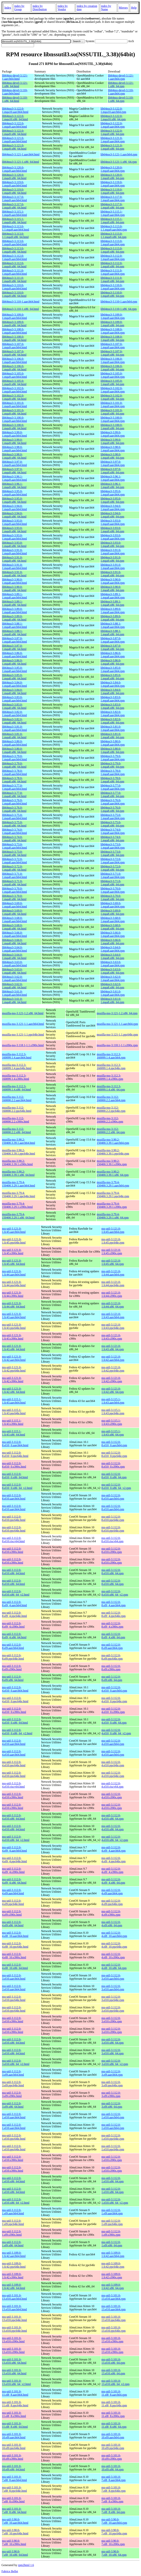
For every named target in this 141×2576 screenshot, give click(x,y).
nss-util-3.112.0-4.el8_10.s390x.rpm (113, 1955)
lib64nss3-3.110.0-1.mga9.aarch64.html (14, 287)
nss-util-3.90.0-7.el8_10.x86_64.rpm (113, 2553)
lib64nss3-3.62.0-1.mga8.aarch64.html (14, 978)
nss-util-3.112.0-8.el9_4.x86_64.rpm (113, 1635)
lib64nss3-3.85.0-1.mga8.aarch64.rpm (112, 669)
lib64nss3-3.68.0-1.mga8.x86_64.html (14, 927)
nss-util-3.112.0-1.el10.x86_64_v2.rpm (114, 2201)
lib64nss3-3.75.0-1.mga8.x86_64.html (14, 824)
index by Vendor (62, 7)
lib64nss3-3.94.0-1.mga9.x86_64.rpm (112, 515)
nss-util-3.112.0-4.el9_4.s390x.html (13, 1870)
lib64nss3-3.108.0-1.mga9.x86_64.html (14, 338)
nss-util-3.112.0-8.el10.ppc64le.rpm (112, 1518)
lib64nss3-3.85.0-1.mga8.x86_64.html (14, 677)
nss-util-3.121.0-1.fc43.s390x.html (12, 1337)
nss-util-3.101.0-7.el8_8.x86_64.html (14, 2510)
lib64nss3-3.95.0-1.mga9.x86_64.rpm (112, 500)
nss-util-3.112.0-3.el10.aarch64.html (14, 1977)
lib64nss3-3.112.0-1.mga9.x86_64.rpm (112, 265)
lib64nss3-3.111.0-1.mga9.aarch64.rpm (112, 272)
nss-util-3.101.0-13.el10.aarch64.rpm (113, 2297)
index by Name (106, 7)
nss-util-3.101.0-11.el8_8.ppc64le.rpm (114, 2404)
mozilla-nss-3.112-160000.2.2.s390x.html (15, 1120)
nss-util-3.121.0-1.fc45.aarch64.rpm (112, 1230)
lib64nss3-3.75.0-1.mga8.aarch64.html (14, 816)
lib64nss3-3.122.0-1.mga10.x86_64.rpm (113, 117)
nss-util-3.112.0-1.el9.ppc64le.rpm (112, 2222)
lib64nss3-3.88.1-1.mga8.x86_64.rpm (112, 632)
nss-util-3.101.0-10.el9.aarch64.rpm (112, 2436)
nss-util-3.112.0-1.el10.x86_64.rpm (112, 2179)
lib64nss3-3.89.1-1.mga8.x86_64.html (14, 603)
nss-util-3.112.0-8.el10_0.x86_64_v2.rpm (116, 1486)
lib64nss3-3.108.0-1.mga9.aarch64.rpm (112, 331)
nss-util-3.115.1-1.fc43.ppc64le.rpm (112, 1411)
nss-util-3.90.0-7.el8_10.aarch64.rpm (114, 2521)
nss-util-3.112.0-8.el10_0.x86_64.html (15, 1475)
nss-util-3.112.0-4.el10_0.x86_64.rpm (113, 1721)
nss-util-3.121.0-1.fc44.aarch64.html (14, 1273)
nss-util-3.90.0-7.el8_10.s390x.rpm (113, 2542)
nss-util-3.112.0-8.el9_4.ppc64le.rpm (113, 1614)
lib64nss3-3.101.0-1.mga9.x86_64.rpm (112, 412)
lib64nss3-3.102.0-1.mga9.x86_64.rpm (112, 397)
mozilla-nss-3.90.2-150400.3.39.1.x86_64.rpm (113, 1173)
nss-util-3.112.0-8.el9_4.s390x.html (13, 1625)
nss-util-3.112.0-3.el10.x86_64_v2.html (15, 2062)
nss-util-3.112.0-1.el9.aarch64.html (13, 2211)
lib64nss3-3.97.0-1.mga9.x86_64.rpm (112, 471)
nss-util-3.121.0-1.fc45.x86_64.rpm (112, 1262)
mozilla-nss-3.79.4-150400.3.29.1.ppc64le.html (18, 1194)
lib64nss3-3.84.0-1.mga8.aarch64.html (14, 684)
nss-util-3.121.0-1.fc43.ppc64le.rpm (112, 1326)
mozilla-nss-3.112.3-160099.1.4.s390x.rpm (110, 1077)
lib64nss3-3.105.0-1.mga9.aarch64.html (14, 375)
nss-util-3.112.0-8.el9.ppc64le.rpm (112, 1657)
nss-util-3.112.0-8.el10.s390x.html (12, 1550)
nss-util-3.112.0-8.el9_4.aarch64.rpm (113, 1603)
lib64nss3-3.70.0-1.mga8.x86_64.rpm (112, 897)
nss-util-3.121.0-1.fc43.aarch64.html (14, 1315)
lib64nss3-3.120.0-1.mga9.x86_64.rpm (112, 176)
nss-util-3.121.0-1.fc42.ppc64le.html (14, 1369)
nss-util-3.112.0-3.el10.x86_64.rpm (112, 2041)
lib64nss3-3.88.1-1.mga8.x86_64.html (14, 632)
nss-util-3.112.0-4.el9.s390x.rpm (111, 1913)
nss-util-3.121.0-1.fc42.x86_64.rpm (112, 1390)
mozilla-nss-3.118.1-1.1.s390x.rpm (117, 1045)
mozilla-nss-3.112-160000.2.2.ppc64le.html (16, 1109)
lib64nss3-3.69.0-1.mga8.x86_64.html (14, 912)
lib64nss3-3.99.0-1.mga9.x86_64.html (14, 441)
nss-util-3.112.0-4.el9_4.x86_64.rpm (113, 1881)
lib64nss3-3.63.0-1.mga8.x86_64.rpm (112, 971)
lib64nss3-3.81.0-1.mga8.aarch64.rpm (112, 728)
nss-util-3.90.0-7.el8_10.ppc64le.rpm (114, 2532)
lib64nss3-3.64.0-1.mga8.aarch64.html (14, 949)
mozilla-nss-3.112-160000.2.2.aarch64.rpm (111, 1098)
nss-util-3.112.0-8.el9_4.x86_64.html (14, 1635)
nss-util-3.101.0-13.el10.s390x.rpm (112, 2340)
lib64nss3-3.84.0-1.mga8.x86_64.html (14, 691)
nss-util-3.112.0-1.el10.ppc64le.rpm (112, 2137)
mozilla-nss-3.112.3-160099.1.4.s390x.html (15, 1077)
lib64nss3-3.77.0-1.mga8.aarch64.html (14, 787)
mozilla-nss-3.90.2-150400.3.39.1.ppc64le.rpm (113, 1152)
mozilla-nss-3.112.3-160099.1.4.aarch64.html (16, 1056)
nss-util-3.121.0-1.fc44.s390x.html (12, 1294)
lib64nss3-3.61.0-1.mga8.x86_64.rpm (112, 1000)
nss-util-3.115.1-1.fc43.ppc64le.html (14, 1411)
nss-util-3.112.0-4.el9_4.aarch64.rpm (113, 1849)
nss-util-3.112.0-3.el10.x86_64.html (13, 2041)
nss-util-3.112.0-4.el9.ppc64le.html (13, 1902)
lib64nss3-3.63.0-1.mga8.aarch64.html (14, 964)
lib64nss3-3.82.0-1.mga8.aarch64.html (14, 713)
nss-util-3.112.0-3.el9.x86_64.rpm (111, 2105)
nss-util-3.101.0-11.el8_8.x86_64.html (15, 2425)
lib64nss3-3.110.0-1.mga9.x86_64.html (14, 294)
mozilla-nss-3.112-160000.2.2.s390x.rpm (110, 1120)
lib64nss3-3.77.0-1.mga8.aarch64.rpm (112, 787)
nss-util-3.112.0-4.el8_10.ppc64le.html (15, 1945)
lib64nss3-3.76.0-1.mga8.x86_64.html (14, 809)
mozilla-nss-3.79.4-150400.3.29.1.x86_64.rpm (113, 1216)
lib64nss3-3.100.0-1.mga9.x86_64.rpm (112, 426)
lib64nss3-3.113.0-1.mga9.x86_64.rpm (112, 250)
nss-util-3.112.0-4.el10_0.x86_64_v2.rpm (116, 1731)
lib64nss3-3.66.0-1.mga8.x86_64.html (14, 941)
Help (134, 7)
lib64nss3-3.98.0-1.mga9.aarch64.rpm (112, 448)
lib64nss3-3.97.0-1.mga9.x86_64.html (14, 471)
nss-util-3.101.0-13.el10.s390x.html (13, 2340)
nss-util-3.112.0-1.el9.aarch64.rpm (112, 2211)
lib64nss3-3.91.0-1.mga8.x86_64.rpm (112, 574)
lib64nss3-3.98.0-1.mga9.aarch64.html (14, 448)
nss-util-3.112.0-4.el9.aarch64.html (13, 1891)
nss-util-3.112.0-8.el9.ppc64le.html (13, 1657)
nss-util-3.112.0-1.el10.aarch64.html (14, 2115)
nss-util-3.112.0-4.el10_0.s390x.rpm (113, 1710)
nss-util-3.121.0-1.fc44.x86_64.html (13, 1305)
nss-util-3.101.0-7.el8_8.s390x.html (13, 2500)
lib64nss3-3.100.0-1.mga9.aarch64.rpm (112, 419)
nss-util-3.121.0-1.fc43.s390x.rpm (111, 1337)
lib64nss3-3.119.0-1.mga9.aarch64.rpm (112, 184)
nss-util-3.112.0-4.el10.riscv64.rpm (112, 1785)
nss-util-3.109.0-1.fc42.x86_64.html (13, 2286)
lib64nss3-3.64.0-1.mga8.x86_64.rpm (112, 956)
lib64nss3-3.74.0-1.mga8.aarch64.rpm (112, 831)
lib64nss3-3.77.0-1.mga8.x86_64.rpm (112, 794)
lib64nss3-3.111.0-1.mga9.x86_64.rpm (112, 279)
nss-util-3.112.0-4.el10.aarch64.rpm (112, 1742)
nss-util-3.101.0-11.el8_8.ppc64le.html (15, 2404)
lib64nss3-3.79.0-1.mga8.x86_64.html (14, 765)
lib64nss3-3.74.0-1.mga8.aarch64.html (14, 831)
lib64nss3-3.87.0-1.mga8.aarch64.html (14, 640)
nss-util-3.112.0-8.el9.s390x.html (12, 1667)
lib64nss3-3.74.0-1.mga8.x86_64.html (14, 838)
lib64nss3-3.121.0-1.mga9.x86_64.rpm (112, 147)
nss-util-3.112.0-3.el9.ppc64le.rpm (112, 2083)
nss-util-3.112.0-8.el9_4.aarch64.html (14, 1603)
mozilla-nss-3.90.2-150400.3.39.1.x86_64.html (18, 1173)
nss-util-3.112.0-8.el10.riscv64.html (13, 1539)
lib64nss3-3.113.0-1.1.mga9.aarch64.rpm (113, 228)
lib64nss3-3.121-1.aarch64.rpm (118, 154)
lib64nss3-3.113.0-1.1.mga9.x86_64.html (15, 235)
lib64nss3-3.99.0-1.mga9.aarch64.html (14, 434)
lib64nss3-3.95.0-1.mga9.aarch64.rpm (112, 493)
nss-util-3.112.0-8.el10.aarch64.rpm (112, 1497)
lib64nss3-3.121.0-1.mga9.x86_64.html (14, 147)
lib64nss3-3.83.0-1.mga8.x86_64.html (14, 706)
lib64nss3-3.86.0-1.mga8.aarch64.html (14, 654)
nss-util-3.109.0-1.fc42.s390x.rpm (111, 2276)
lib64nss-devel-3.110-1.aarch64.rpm (120, 92)
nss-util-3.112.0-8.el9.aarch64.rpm (112, 1646)
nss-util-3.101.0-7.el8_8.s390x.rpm (112, 2500)
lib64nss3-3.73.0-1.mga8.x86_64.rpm (112, 853)
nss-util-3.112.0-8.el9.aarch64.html (13, 1646)
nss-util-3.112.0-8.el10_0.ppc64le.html (15, 1454)
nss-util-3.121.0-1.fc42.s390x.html (12, 1379)
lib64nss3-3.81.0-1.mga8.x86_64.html (14, 735)
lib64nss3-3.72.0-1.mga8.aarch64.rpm (112, 861)
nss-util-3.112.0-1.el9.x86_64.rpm (111, 2244)
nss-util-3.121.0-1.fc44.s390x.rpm (111, 1294)
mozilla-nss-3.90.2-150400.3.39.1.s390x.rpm (112, 1162)
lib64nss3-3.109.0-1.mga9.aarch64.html (14, 316)
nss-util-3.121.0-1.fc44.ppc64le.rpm (112, 1283)
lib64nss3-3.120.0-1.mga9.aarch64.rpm (112, 169)
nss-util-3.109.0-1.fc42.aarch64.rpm (112, 2254)
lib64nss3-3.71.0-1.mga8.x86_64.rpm (112, 883)
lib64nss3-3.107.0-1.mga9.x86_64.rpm (112, 353)
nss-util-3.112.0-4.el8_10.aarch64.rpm (114, 1934)
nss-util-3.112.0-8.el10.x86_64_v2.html (15, 1593)
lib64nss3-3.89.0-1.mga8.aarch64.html (14, 610)
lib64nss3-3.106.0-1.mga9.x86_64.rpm (112, 368)
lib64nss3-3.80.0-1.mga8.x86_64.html (14, 750)
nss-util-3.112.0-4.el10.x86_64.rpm (112, 1817)
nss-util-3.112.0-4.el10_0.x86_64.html (15, 1721)
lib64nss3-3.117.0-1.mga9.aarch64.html (14, 198)
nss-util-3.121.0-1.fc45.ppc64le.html (14, 1241)
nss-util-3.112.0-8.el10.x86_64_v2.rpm (114, 1593)
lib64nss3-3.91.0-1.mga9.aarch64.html (14, 551)
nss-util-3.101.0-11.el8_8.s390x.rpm (113, 2414)
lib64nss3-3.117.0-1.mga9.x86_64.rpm (112, 206)
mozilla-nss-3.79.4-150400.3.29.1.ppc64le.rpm (113, 1194)
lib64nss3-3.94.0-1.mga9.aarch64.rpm (112, 507)
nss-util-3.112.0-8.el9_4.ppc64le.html (14, 1614)
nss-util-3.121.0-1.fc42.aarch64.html (14, 1358)
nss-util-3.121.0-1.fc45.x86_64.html (13, 1262)
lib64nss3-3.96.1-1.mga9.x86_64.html (14, 485)
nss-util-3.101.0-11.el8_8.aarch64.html (15, 2393)
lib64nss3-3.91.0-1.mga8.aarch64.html (14, 566)
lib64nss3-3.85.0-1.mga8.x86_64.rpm (112, 677)
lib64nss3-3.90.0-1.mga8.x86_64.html (14, 588)
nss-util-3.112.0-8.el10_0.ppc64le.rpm (114, 1454)
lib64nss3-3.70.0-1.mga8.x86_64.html (14, 897)
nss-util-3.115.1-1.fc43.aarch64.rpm (112, 1401)
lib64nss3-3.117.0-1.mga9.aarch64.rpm (112, 198)
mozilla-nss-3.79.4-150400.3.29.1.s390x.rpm (112, 1205)
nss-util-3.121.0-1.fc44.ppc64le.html (14, 1283)
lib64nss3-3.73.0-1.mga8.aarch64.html (14, 846)
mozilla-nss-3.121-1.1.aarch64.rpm (117, 1023)
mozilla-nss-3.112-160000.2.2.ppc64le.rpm (111, 1109)
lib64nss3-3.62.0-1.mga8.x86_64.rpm (112, 986)
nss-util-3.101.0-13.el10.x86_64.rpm (113, 2361)
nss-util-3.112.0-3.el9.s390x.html (12, 2094)
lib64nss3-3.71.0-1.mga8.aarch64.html (14, 875)
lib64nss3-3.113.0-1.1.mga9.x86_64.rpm (113, 235)
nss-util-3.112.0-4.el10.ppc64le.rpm (112, 1763)
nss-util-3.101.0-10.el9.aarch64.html (14, 2436)
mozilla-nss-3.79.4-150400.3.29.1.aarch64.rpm (113, 1184)
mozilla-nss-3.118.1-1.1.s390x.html (23, 1045)
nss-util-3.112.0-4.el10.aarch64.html (14, 1742)
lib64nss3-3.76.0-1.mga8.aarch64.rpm (112, 802)
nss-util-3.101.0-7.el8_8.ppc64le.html (14, 2489)
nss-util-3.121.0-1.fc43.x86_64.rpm (112, 1347)
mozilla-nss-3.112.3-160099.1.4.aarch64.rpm (111, 1056)
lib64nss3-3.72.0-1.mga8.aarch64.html (14, 861)
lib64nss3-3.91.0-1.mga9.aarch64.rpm (112, 551)
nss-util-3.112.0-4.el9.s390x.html (12, 1913)
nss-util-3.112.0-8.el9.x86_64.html (13, 1678)
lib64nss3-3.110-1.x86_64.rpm (118, 308)
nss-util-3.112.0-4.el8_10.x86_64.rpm (113, 1966)
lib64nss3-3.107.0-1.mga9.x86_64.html (14, 353)
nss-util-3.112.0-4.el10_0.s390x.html (14, 1710)
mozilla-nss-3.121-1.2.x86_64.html (23, 1013)
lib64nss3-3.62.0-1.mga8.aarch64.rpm (112, 978)
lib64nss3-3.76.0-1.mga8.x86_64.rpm (112, 809)
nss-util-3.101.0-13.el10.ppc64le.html (14, 2318)
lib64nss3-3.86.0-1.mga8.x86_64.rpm (112, 662)
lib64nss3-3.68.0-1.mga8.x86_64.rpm (112, 927)
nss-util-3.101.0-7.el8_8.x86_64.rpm (113, 2510)
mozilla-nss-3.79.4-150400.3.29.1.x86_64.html (18, 1216)
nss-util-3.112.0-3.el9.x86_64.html (13, 2105)
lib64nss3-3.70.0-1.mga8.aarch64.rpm (112, 890)
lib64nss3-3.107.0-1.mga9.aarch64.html (14, 345)
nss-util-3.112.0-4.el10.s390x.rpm (111, 1795)
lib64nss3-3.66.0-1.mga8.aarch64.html (14, 934)
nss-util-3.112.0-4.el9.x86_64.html (13, 1923)
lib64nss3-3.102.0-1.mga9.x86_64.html (14, 397)
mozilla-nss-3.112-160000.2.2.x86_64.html (16, 1130)
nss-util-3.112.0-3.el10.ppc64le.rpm (112, 1998)
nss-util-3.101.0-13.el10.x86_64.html (14, 2361)
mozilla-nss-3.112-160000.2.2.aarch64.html (16, 1098)
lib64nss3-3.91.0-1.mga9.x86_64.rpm (112, 559)
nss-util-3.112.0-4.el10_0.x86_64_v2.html (17, 1731)
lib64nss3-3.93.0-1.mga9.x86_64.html (14, 529)
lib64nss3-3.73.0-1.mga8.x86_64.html (14, 853)
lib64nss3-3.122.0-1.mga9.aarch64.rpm (112, 125)
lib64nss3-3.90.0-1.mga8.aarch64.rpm (112, 581)
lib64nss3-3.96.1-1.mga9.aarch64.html (14, 478)
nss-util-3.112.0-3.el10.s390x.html (12, 2019)
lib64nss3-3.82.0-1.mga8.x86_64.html (14, 721)
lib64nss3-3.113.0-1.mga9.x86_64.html (14, 250)
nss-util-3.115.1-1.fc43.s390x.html (12, 1422)
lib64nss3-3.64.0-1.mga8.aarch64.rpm (112, 949)
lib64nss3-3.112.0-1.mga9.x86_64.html (14, 265)
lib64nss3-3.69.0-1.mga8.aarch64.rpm (112, 905)
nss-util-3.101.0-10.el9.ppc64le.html (14, 2446)
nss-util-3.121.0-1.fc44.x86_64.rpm (112, 1305)
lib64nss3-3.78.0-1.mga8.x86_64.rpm (112, 780)
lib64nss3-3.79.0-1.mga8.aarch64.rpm (112, 757)
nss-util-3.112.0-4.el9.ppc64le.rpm (112, 1902)
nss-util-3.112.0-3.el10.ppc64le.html (14, 1998)
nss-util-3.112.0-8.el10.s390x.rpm (111, 1550)
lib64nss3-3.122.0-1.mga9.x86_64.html (14, 132)
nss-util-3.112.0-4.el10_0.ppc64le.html (15, 1699)
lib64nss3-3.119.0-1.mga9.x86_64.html (14, 191)
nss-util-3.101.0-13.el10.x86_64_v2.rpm (115, 2382)
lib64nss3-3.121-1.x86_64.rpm (118, 161)
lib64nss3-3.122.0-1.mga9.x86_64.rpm (112, 132)
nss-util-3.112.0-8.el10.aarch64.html (14, 1497)
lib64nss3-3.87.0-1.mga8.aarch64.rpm (112, 640)
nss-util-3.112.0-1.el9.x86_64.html (13, 2244)
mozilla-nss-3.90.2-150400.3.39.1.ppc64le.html (18, 1152)
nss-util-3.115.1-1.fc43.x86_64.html (13, 1433)
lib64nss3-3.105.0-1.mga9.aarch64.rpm (112, 375)
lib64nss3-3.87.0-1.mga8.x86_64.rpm (112, 647)
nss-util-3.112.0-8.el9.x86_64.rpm (111, 1678)
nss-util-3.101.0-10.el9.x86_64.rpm (112, 2468)
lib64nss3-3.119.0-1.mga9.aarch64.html (14, 184)
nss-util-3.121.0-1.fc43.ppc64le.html (14, 1326)
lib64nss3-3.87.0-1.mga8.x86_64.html (14, 647)
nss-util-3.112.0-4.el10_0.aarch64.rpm (114, 1689)
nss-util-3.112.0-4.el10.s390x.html (12, 1795)
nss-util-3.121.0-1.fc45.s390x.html (12, 1251)
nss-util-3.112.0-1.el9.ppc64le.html (13, 2222)
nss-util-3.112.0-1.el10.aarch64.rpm (112, 2115)
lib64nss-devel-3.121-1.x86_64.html (15, 84)
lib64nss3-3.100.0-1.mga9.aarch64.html (14, 419)
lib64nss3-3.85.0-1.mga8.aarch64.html (14, 669)
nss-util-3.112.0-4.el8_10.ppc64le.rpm (114, 1945)
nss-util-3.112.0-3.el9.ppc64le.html (13, 2083)
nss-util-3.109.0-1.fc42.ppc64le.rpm (112, 2265)
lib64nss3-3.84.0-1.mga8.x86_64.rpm (112, 691)
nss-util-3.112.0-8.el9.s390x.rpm (111, 1667)
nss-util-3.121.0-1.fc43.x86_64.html (13, 1347)
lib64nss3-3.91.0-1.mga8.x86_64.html (14, 574)
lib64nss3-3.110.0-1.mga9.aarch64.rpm (112, 287)
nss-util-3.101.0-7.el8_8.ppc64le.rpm (113, 2489)
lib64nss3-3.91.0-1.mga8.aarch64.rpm (112, 566)
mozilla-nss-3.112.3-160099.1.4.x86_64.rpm (111, 1088)
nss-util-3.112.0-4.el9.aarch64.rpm (112, 1891)
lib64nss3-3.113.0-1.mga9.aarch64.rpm (112, 242)
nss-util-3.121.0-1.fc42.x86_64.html (13, 1390)
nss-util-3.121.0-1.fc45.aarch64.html (14, 1230)
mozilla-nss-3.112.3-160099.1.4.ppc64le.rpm (111, 1066)
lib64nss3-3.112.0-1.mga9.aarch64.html (14, 257)
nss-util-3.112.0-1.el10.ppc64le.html (14, 2137)
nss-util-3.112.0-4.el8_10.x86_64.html (15, 1966)
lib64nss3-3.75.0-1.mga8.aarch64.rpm (112, 816)
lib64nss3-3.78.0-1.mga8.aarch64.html (14, 772)
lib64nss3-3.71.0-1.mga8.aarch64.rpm (112, 875)
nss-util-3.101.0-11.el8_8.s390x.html (14, 2414)
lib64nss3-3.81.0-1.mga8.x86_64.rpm (112, 735)
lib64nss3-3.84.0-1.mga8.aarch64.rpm (112, 684)
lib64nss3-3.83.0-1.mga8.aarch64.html (14, 699)
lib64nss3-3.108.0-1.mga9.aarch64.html (14, 331)
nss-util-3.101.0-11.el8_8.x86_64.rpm (113, 2425)
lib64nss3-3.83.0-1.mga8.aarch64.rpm (112, 699)
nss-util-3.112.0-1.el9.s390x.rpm (111, 2233)
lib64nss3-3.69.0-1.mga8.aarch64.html (14, 905)
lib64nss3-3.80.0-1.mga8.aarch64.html (14, 743)
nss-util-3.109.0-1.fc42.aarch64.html (14, 2254)
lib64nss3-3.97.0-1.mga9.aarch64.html (14, 463)
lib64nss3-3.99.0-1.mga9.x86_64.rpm (112, 441)
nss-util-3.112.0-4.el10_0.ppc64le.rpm (114, 1699)
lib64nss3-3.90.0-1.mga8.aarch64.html (14, 581)
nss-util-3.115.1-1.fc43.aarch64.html (14, 1401)
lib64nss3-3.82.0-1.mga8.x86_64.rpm (112, 721)
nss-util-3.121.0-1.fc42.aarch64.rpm (112, 1358)
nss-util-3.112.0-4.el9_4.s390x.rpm (112, 1870)
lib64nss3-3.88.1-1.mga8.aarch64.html (14, 625)
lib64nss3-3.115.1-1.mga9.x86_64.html (14, 220)
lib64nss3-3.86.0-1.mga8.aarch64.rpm (112, 654)
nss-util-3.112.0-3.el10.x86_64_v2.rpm (114, 2062)
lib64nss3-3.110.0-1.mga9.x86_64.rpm (112, 294)
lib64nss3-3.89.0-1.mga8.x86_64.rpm (112, 618)
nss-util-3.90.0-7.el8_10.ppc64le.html (15, 2532)
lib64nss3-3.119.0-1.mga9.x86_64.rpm (112, 191)
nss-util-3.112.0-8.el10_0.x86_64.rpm (113, 1475)
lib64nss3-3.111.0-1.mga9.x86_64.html (14, 279)
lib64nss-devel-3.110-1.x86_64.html (15, 99)
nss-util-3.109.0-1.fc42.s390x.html (12, 2276)
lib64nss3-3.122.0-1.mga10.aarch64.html (15, 110)
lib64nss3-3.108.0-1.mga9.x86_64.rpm (112, 338)
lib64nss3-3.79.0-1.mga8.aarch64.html (14, 757)
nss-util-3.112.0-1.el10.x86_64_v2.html (15, 2201)
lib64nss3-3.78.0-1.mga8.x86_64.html (14, 780)
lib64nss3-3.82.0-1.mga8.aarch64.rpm (112, 713)
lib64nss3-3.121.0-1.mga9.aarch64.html (14, 139)
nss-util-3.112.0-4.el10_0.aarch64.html (15, 1689)
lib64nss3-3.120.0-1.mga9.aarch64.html (14, 169)
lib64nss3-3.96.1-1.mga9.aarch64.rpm (112, 478)
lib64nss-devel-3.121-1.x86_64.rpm (121, 84)
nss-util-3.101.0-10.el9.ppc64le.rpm (112, 2446)
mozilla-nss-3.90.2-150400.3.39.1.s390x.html (17, 1162)
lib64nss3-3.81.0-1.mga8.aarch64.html (14, 728)
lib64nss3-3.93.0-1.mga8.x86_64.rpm (112, 544)
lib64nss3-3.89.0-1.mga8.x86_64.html (14, 618)
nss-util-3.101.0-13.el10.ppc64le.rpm (113, 2318)
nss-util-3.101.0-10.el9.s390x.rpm (111, 2457)
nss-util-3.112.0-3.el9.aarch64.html (13, 2073)
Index (7, 7)
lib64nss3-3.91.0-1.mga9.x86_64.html (14, 559)
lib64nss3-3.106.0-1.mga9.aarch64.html (14, 360)
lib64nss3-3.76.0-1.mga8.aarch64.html (14, 802)
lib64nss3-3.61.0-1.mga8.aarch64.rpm (112, 993)
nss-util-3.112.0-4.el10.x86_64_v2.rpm (114, 1838)
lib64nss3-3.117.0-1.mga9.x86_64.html (14, 206)
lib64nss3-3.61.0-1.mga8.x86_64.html (14, 1000)
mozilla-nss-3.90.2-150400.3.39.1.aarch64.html (18, 1141)
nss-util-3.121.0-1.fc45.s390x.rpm (111, 1251)
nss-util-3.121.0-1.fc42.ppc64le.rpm (112, 1369)
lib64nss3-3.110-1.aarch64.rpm (118, 301)
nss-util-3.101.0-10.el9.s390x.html (12, 2457)
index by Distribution (39, 7)
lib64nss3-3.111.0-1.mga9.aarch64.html (14, 272)
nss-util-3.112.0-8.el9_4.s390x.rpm (112, 1625)
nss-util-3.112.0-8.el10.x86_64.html (13, 1571)
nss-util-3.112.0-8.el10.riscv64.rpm (112, 1539)
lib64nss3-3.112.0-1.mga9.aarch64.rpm (112, 257)
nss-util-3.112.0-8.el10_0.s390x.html (14, 1465)
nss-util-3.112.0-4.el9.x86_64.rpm (111, 1923)
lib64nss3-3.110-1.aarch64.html (20, 301)
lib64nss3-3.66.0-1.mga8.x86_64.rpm (112, 941)
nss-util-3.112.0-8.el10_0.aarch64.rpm (114, 1443)
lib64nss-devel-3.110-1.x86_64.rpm (120, 99)
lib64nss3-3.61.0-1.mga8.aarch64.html (14, 993)
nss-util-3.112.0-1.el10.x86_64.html (13, 2179)
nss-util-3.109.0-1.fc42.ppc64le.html (14, 2265)
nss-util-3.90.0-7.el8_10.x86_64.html (15, 2553)
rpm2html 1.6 (26, 2565)
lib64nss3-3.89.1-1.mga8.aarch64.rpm (112, 596)
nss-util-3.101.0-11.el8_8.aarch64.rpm (114, 2393)
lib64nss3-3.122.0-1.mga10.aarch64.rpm (113, 110)
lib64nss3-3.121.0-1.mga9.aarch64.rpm (112, 139)
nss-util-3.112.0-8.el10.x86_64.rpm (112, 1571)
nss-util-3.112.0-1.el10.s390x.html (12, 2158)
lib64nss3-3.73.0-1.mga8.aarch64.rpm (112, 846)
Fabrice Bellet (9, 2571)
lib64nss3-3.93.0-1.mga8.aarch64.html (14, 537)
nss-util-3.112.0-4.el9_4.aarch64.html (14, 1849)
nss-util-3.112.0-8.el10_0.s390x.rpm (113, 1465)
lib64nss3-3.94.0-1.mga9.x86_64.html (14, 515)
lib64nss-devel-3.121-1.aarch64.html (15, 77)
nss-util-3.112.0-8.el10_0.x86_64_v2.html (17, 1486)
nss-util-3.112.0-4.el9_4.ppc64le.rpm (113, 1859)
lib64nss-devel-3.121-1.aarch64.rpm (121, 77)
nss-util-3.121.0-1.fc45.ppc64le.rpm (112, 1241)
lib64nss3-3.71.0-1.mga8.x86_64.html (14, 883)
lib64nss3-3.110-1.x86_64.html (20, 308)
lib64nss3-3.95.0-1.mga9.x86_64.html (14, 500)
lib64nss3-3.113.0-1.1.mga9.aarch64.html (15, 228)
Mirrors (123, 7)
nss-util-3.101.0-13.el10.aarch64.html (14, 2297)
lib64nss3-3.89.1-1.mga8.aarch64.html (14, 596)
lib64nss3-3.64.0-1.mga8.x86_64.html (14, 956)
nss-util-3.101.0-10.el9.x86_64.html (13, 2468)
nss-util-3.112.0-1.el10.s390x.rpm (111, 2158)
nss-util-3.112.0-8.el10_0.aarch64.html (15, 1443)
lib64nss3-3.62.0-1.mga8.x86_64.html (14, 986)
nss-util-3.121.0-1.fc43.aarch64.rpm (112, 1315)
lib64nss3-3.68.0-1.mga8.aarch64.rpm (112, 919)
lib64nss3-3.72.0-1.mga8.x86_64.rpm (112, 868)
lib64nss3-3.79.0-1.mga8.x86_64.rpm (112, 765)
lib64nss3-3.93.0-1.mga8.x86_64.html (14, 544)
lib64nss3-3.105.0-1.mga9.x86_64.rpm (112, 382)
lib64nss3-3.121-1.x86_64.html (20, 161)
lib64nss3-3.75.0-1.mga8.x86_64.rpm (112, 824)
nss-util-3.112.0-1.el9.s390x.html (12, 2233)
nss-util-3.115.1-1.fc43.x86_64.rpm (112, 1433)
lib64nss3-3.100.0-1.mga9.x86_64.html (14, 426)
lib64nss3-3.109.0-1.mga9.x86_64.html (14, 323)
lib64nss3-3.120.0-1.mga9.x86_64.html (14, 176)
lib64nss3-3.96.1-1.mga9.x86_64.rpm (112, 485)
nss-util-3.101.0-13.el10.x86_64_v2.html (16, 2382)
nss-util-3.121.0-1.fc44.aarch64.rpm (112, 1273)
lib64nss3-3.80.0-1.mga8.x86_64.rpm (112, 750)
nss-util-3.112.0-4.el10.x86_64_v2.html (15, 1838)
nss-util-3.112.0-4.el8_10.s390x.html (14, 1955)
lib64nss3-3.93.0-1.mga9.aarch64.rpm (112, 522)
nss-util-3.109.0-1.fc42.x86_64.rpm (112, 2286)
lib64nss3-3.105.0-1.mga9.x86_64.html (14, 382)
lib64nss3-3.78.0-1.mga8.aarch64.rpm (112, 772)
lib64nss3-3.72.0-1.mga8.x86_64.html (14, 868)
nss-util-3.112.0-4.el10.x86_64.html (13, 1817)
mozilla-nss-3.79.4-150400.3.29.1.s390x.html (17, 1205)
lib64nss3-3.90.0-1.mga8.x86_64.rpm (112, 588)
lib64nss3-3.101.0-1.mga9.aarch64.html (14, 404)
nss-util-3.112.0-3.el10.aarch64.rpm (112, 1977)
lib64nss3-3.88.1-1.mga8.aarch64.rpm (112, 625)
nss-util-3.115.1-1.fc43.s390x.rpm (111, 1422)
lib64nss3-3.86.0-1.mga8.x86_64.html (14, 662)
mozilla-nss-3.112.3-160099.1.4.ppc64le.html (16, 1066)
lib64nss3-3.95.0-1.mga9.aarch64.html (14, 493)
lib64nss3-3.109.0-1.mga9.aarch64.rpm (112, 316)
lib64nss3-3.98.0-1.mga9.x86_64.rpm (112, 456)
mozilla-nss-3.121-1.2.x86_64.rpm (117, 1013)
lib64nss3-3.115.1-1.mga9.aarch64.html (14, 213)
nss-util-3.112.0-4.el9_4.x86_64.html (14, 1881)
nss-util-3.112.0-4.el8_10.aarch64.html (15, 1934)
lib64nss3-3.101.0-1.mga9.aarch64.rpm (112, 404)
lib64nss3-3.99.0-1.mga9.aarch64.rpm (112, 434)
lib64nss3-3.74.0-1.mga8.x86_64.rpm (112, 838)
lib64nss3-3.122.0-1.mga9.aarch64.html (14, 125)
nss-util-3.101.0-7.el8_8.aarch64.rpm (113, 2478)
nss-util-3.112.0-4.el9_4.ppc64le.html (14, 1859)
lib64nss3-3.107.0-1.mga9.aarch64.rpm (112, 345)
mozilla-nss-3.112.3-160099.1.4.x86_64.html (16, 1088)
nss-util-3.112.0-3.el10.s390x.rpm (111, 2019)
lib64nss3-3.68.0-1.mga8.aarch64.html (14, 919)
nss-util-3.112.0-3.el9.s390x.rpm (111, 2094)
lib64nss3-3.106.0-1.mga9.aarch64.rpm (112, 360)
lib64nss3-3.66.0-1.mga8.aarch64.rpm (112, 934)
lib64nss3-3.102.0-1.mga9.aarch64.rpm (112, 390)
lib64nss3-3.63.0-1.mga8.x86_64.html (14, 971)
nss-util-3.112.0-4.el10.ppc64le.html (14, 1763)
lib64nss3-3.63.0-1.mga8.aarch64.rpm (112, 964)
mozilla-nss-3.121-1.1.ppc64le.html (23, 1034)
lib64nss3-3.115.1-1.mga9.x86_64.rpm (112, 220)
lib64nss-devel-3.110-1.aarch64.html (15, 92)
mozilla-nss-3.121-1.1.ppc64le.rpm (117, 1034)
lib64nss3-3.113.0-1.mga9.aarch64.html (14, 242)
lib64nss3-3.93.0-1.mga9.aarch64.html (14, 522)
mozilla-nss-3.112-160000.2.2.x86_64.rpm (111, 1130)
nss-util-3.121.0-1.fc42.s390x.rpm (111, 1379)
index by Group (19, 7)
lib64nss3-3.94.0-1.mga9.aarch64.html (14, 507)
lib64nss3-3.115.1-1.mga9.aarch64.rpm (112, 213)
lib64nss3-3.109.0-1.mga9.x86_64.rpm (112, 323)
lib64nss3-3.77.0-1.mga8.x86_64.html (14, 794)
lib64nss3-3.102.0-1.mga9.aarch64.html (14, 390)
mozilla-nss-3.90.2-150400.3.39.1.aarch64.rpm (113, 1141)
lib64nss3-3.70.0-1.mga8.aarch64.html (14, 890)
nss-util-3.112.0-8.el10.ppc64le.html (14, 1518)
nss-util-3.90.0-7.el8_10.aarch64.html (15, 2521)
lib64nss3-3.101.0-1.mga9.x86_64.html (14, 412)
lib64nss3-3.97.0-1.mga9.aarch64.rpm (112, 463)
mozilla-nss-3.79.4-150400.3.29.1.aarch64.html (18, 1184)
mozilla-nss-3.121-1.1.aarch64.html (23, 1023)
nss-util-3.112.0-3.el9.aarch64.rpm (112, 2073)
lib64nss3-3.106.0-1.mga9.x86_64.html (14, 368)
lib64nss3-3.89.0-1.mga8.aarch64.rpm (112, 610)
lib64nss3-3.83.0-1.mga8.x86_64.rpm (112, 706)
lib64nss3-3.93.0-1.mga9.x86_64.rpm (112, 529)
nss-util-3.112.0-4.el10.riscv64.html (13, 1785)
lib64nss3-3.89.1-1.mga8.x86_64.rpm (112, 603)
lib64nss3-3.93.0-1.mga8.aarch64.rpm (112, 537)
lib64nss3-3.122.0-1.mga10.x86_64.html (15, 117)
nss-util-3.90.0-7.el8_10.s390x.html (14, 2542)
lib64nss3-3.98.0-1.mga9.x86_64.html (14, 456)
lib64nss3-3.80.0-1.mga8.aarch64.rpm (112, 743)
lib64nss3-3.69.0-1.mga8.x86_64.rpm (112, 912)
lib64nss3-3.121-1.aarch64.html (20, 154)
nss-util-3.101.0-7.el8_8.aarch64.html (14, 2478)
